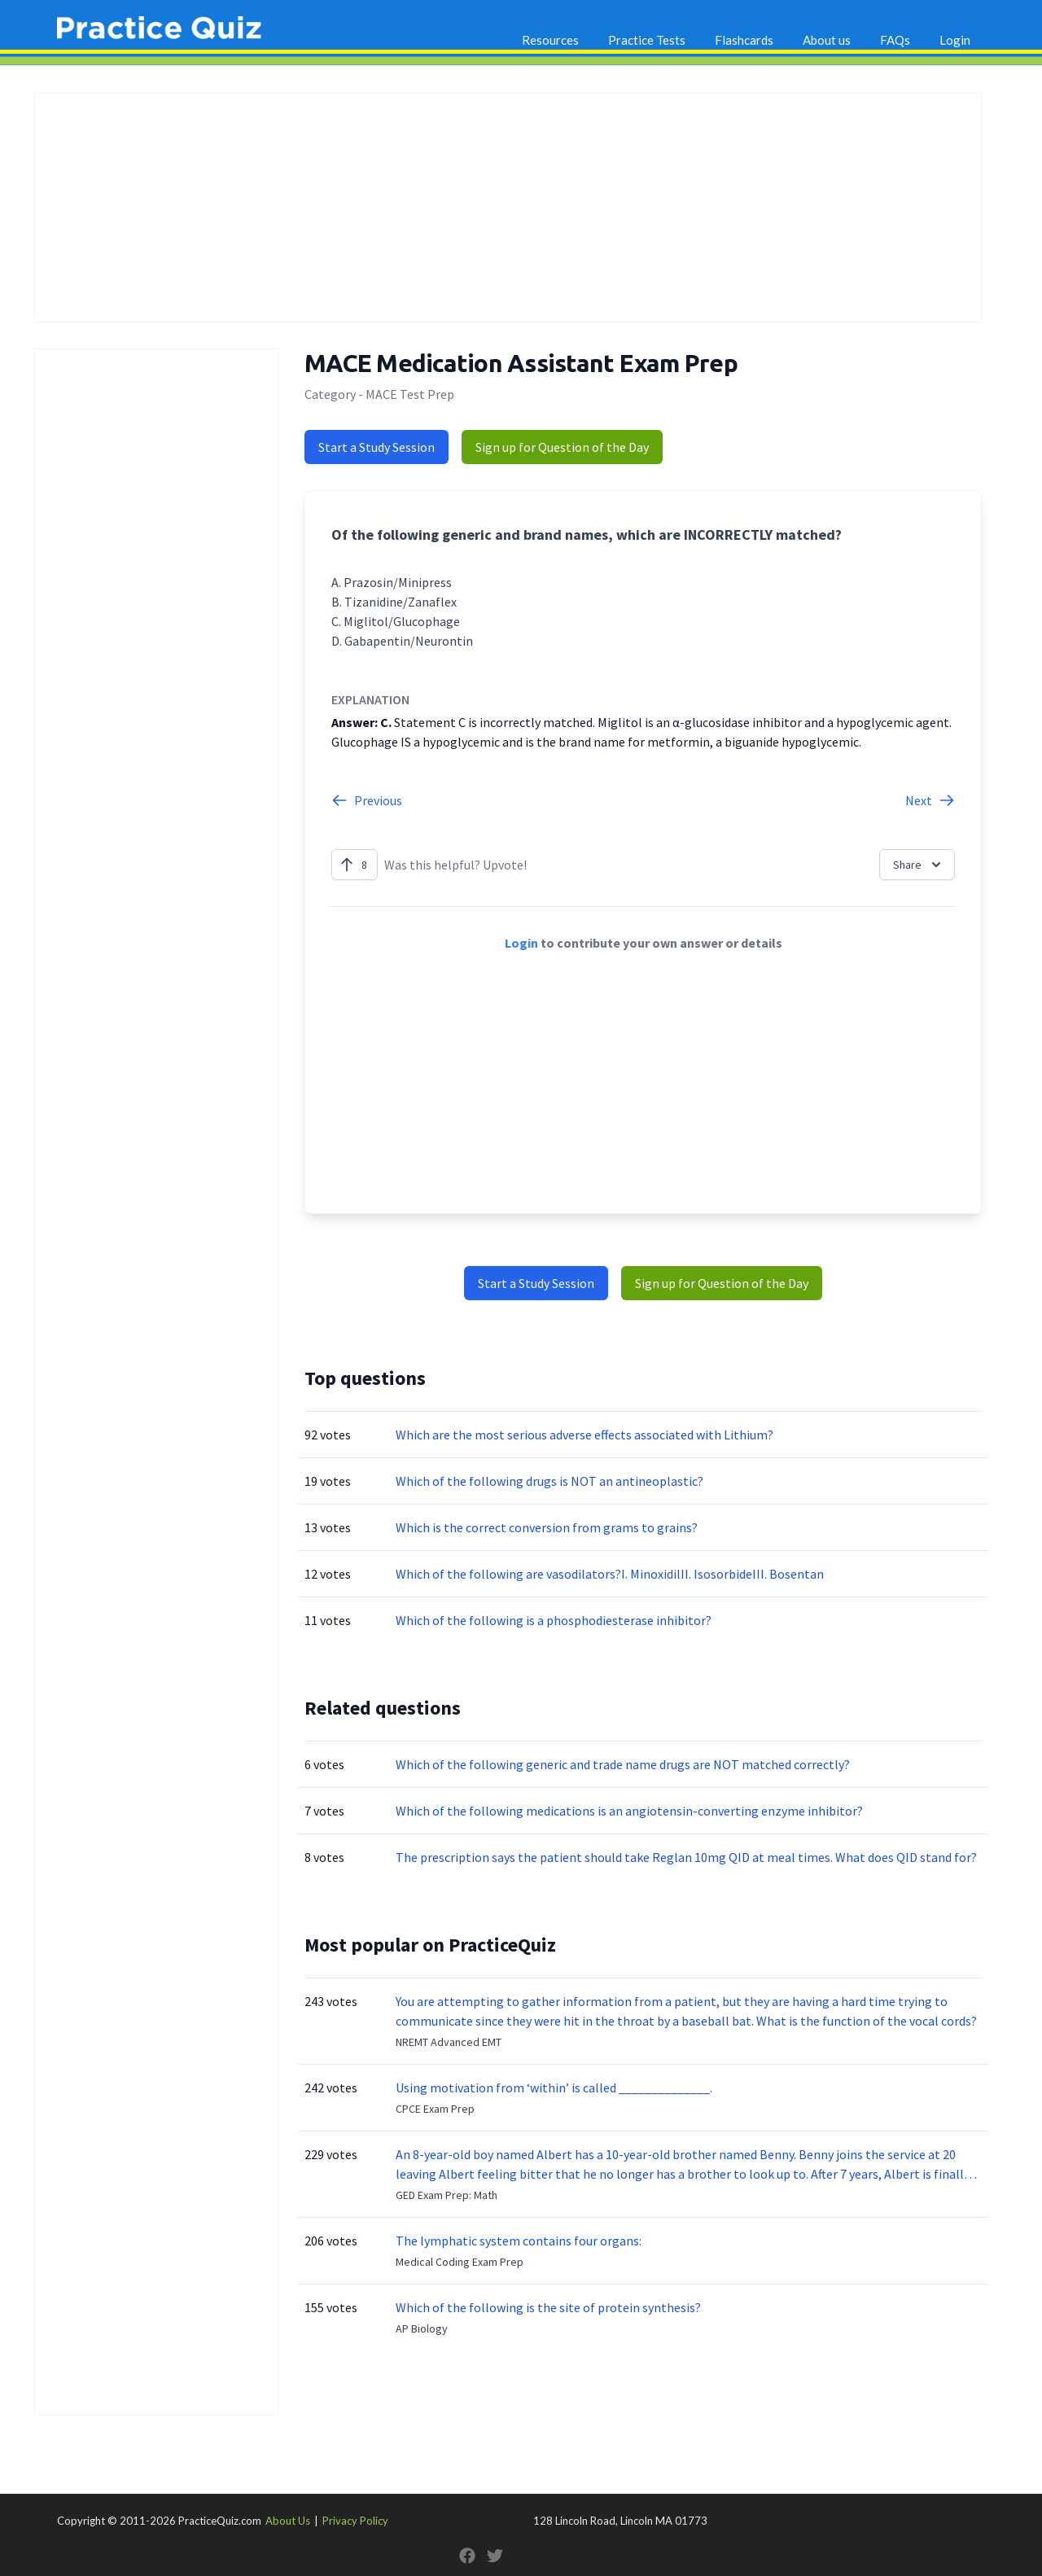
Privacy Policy (355, 2520)
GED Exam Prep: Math (446, 2195)
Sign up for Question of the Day (562, 447)
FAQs (895, 40)
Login (954, 40)
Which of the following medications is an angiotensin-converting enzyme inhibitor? (629, 1811)
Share (918, 864)
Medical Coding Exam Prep (459, 2261)
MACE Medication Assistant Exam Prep (521, 363)
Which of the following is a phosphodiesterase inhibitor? (553, 1620)
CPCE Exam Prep (435, 2108)
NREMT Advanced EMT (448, 2042)
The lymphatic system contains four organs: (518, 2240)
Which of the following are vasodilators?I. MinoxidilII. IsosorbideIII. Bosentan (610, 1574)
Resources (550, 40)
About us (827, 40)
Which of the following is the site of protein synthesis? (548, 2307)
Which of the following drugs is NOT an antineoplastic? (549, 1481)
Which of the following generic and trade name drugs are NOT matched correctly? (623, 1764)
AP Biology (422, 2328)
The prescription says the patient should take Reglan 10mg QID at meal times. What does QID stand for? (686, 1857)
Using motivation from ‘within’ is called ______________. (554, 2087)
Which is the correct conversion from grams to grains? (547, 1527)
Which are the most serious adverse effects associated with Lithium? (584, 1434)
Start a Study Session (376, 447)
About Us (287, 2520)
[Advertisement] (508, 208)
